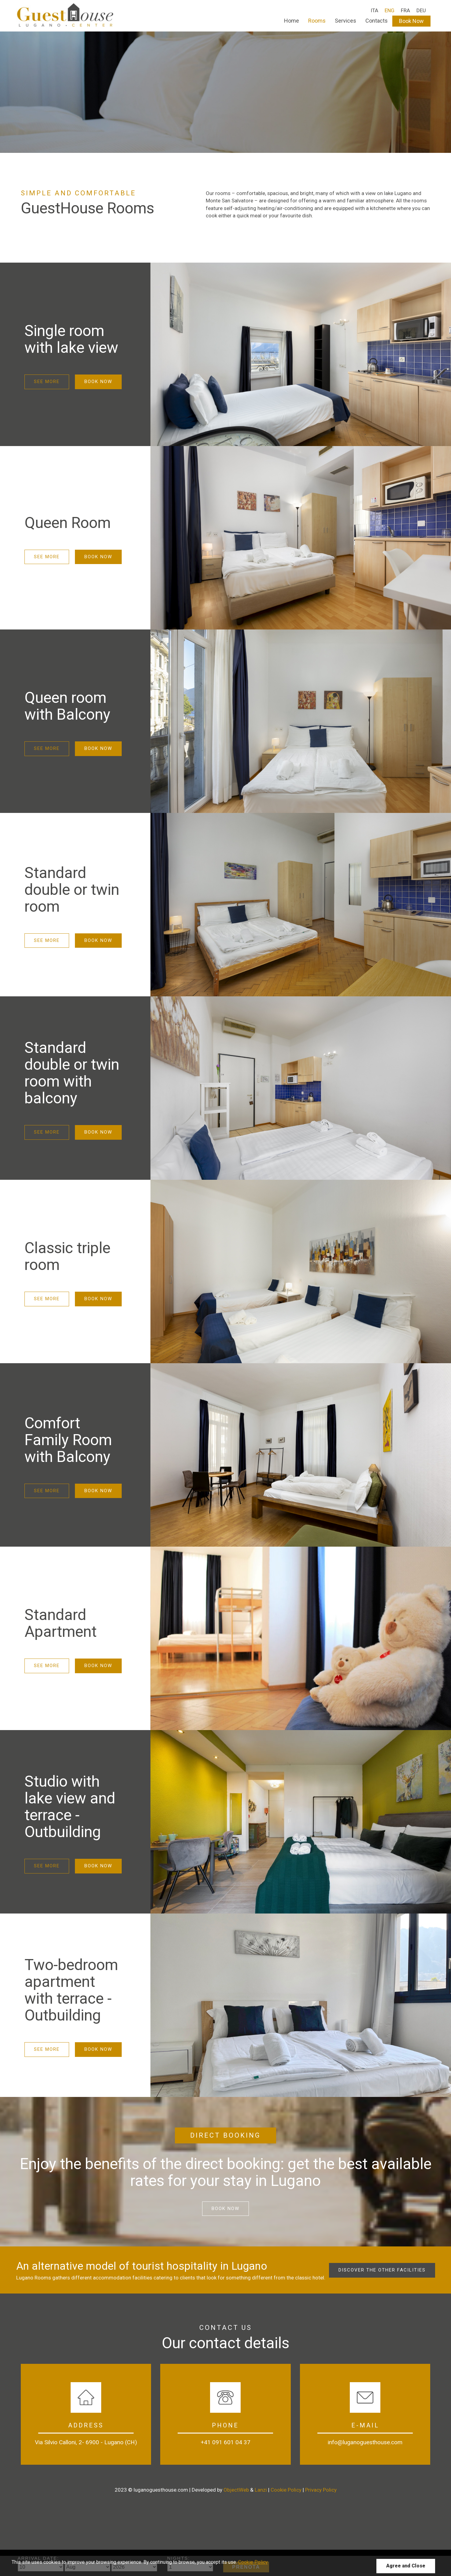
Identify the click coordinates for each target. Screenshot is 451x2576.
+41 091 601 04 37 (225, 2442)
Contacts (376, 20)
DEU (421, 10)
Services (345, 20)
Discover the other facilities (382, 2270)
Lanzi (261, 2490)
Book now (225, 2208)
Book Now (411, 21)
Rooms (317, 20)
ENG (389, 10)
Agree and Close (405, 2566)
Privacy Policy (321, 2490)
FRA (405, 10)
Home (291, 20)
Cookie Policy (286, 2490)
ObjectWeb (236, 2490)
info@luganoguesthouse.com (365, 2442)
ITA (374, 10)
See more (47, 381)
